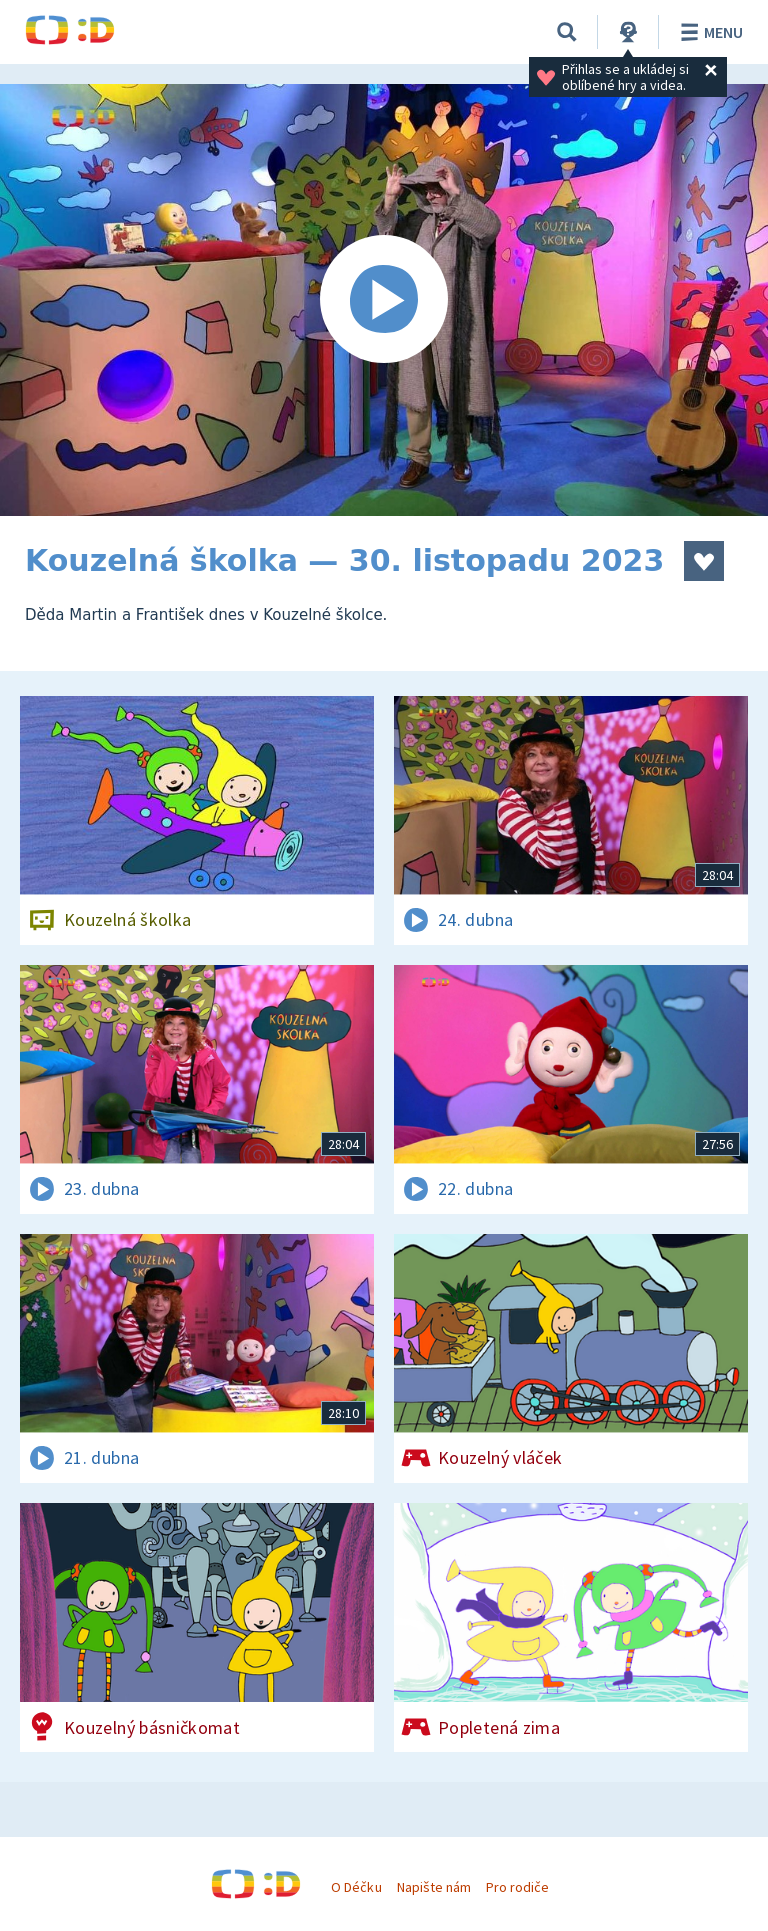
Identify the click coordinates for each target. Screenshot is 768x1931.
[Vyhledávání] (567, 32)
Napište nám (434, 1887)
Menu (708, 32)
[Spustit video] (384, 300)
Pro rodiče (517, 1887)
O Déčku (356, 1887)
